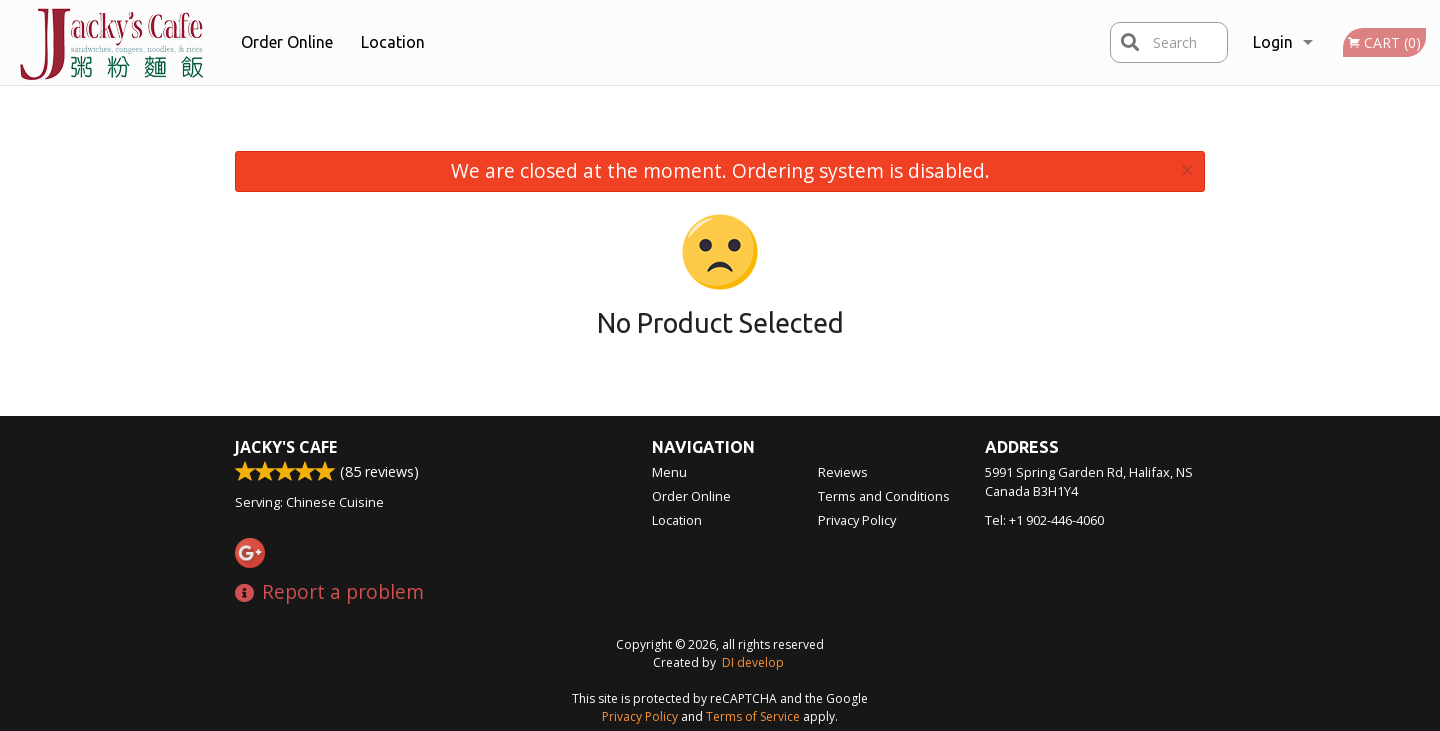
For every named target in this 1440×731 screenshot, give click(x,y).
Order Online (287, 42)
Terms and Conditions (884, 496)
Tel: (1044, 520)
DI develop (753, 662)
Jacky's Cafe (286, 447)
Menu (669, 472)
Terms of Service (753, 716)
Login (1273, 42)
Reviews (843, 472)
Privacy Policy (857, 520)
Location (393, 42)
